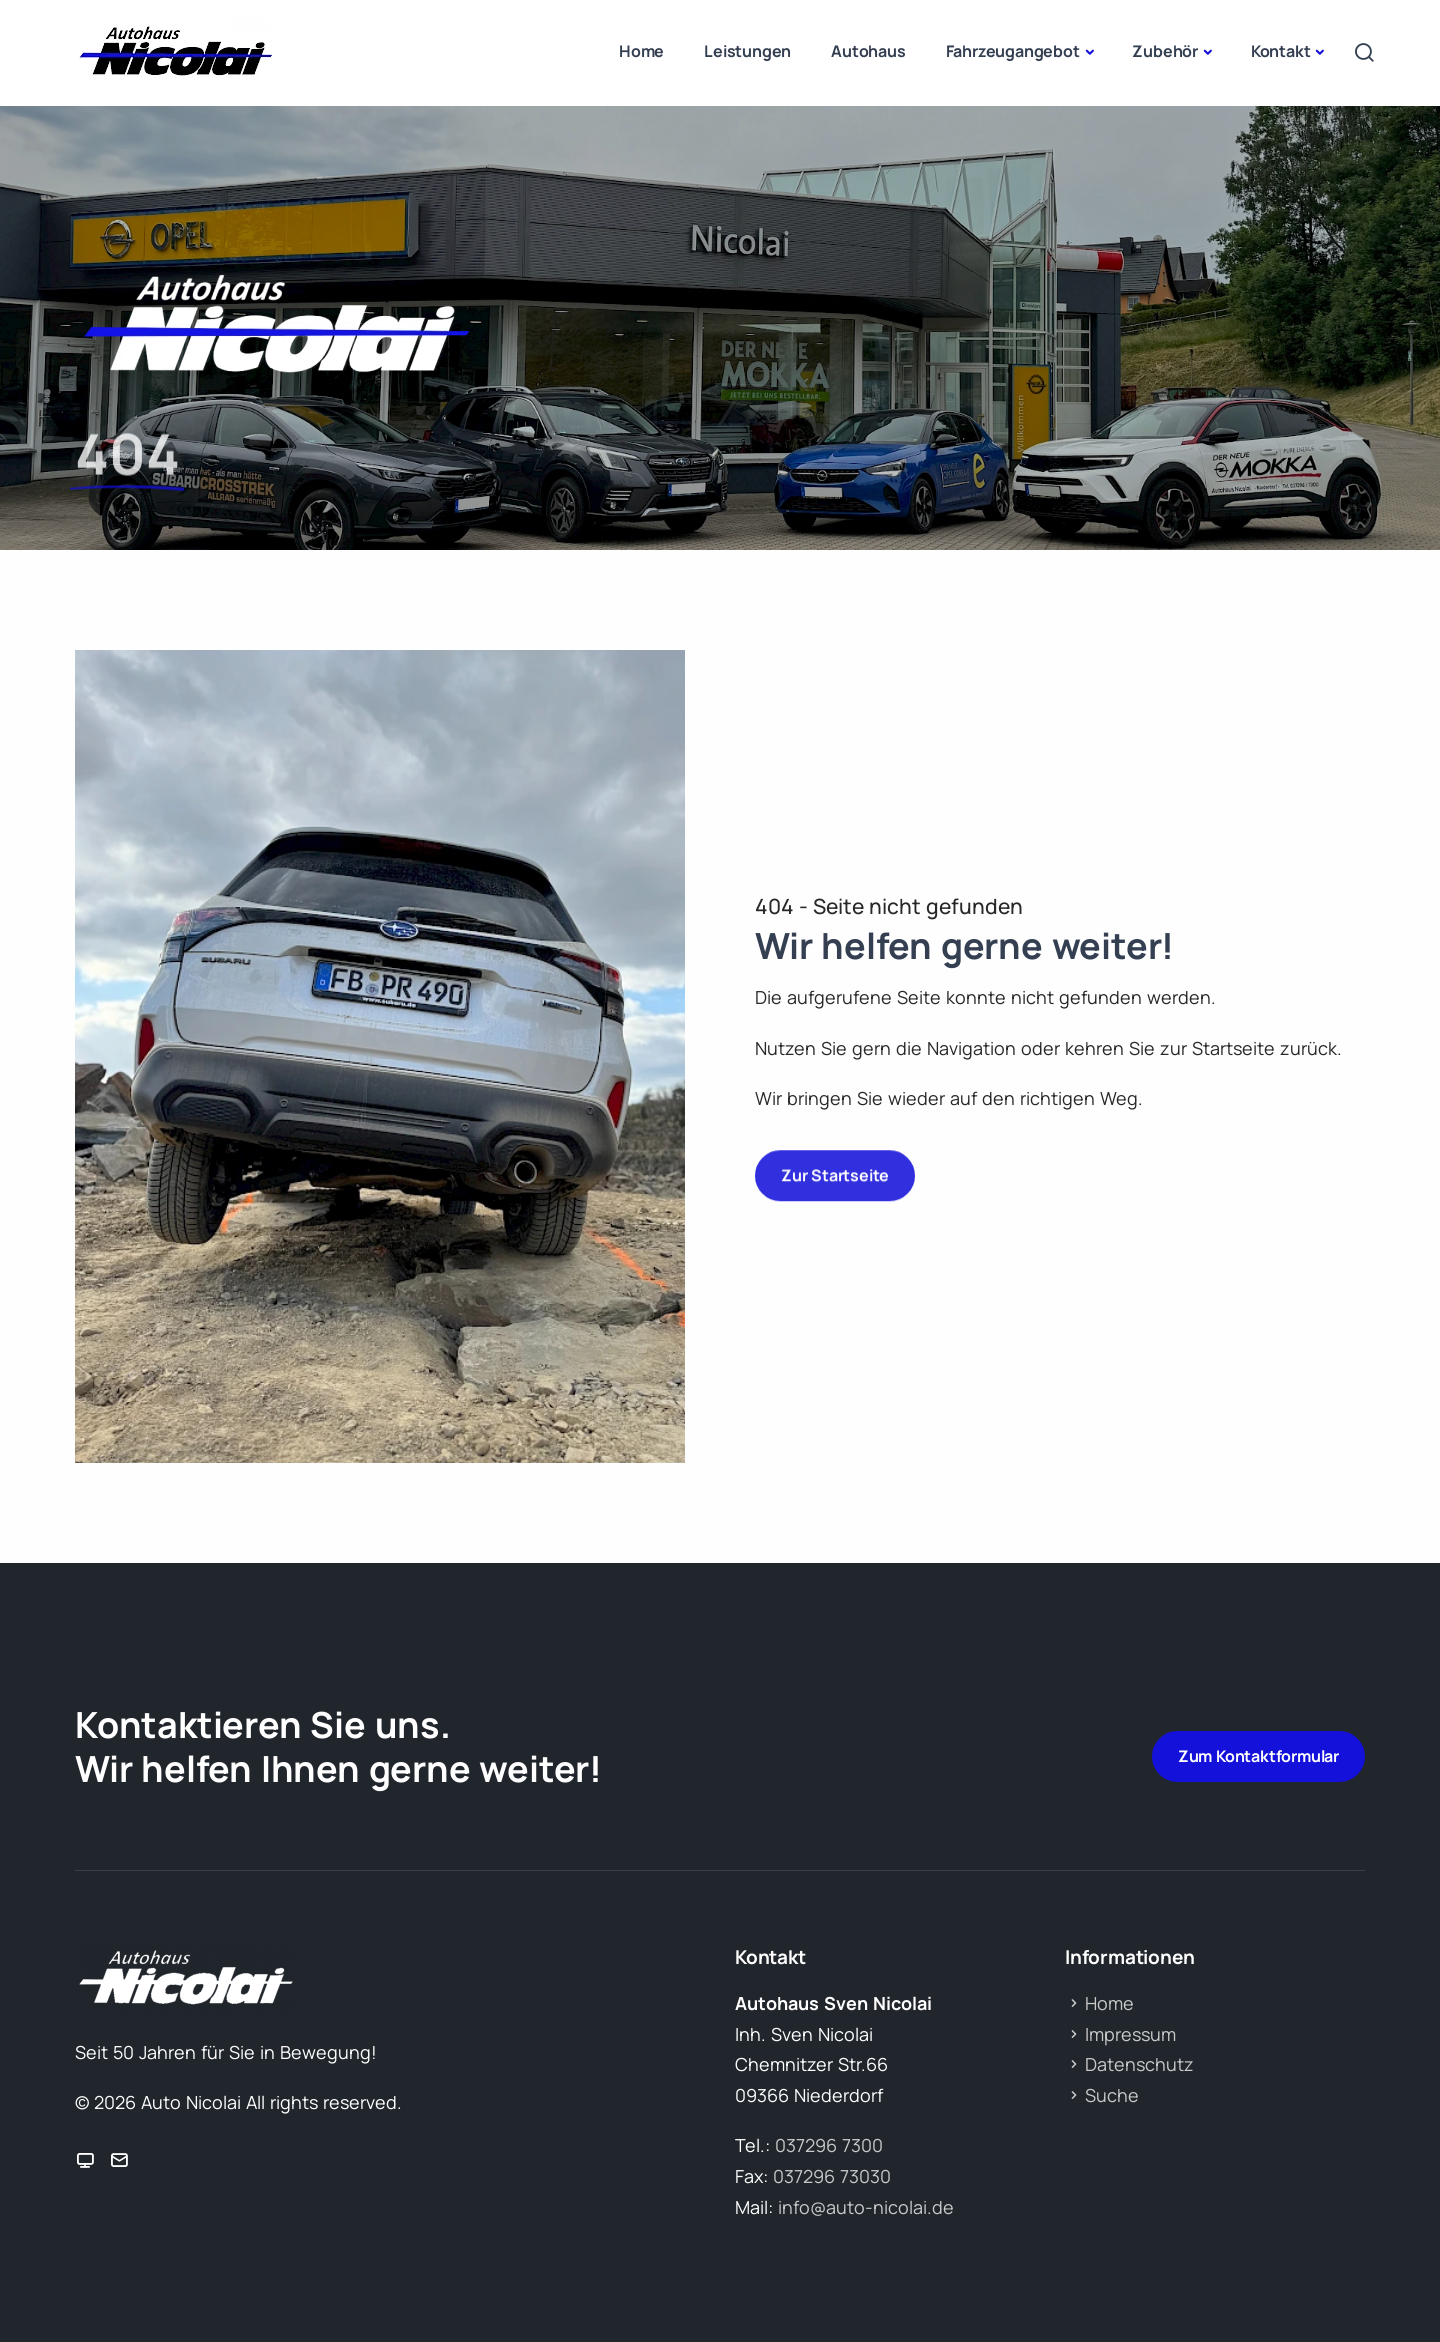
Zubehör (1165, 51)
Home (641, 51)
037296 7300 (829, 2145)
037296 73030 (832, 2176)
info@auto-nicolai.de (866, 2207)
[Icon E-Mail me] (119, 2161)
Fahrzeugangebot (1013, 51)
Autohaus (868, 51)
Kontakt (1281, 51)
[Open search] (1364, 52)
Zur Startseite (835, 1167)
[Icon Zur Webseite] (85, 2161)
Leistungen (747, 51)
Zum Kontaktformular (1258, 1756)
